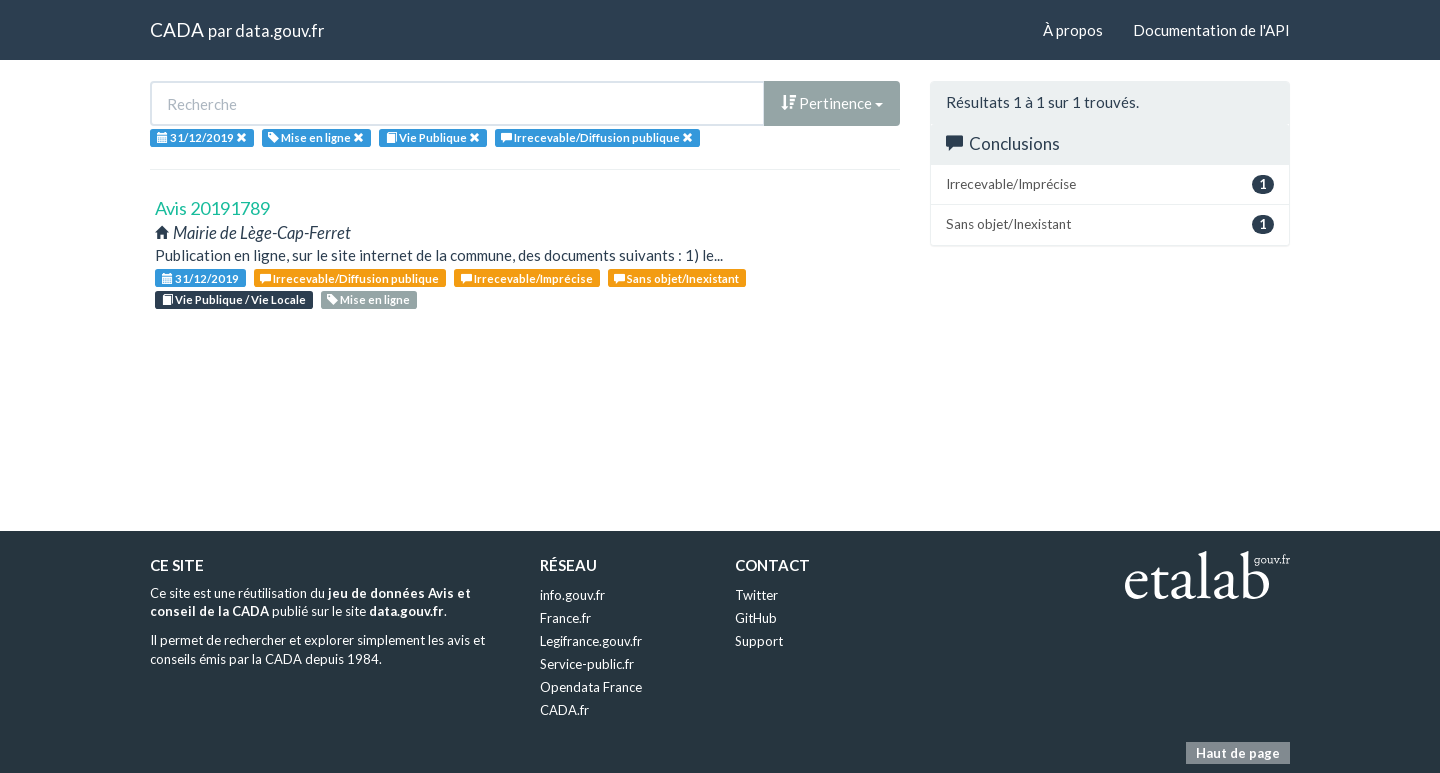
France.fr (565, 618)
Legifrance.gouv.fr (591, 641)
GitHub (756, 618)
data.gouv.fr (279, 30)
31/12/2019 (200, 278)
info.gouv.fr (572, 595)
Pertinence (832, 103)
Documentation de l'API (1211, 30)
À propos (1073, 30)
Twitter (756, 595)
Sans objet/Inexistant (676, 278)
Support (759, 641)
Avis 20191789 (212, 208)
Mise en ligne (368, 299)
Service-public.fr (587, 664)
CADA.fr (564, 710)
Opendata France (591, 687)
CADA (177, 29)
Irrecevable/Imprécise (527, 278)
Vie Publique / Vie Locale (234, 299)
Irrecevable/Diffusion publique (349, 278)
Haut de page (1238, 753)
